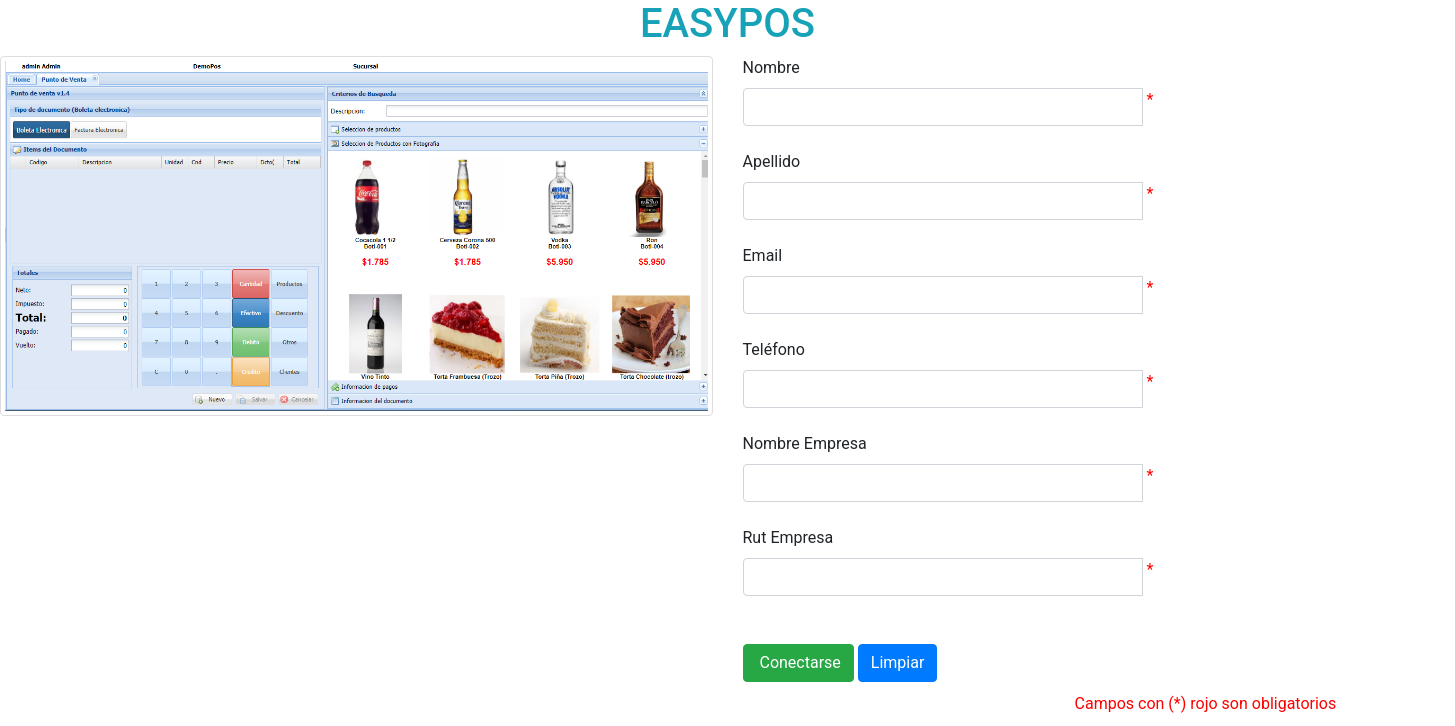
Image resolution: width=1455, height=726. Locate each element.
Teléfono (774, 349)
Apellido (772, 161)
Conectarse (798, 662)
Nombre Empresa (805, 443)
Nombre (771, 67)
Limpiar (898, 662)
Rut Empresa (788, 537)
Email (763, 255)
